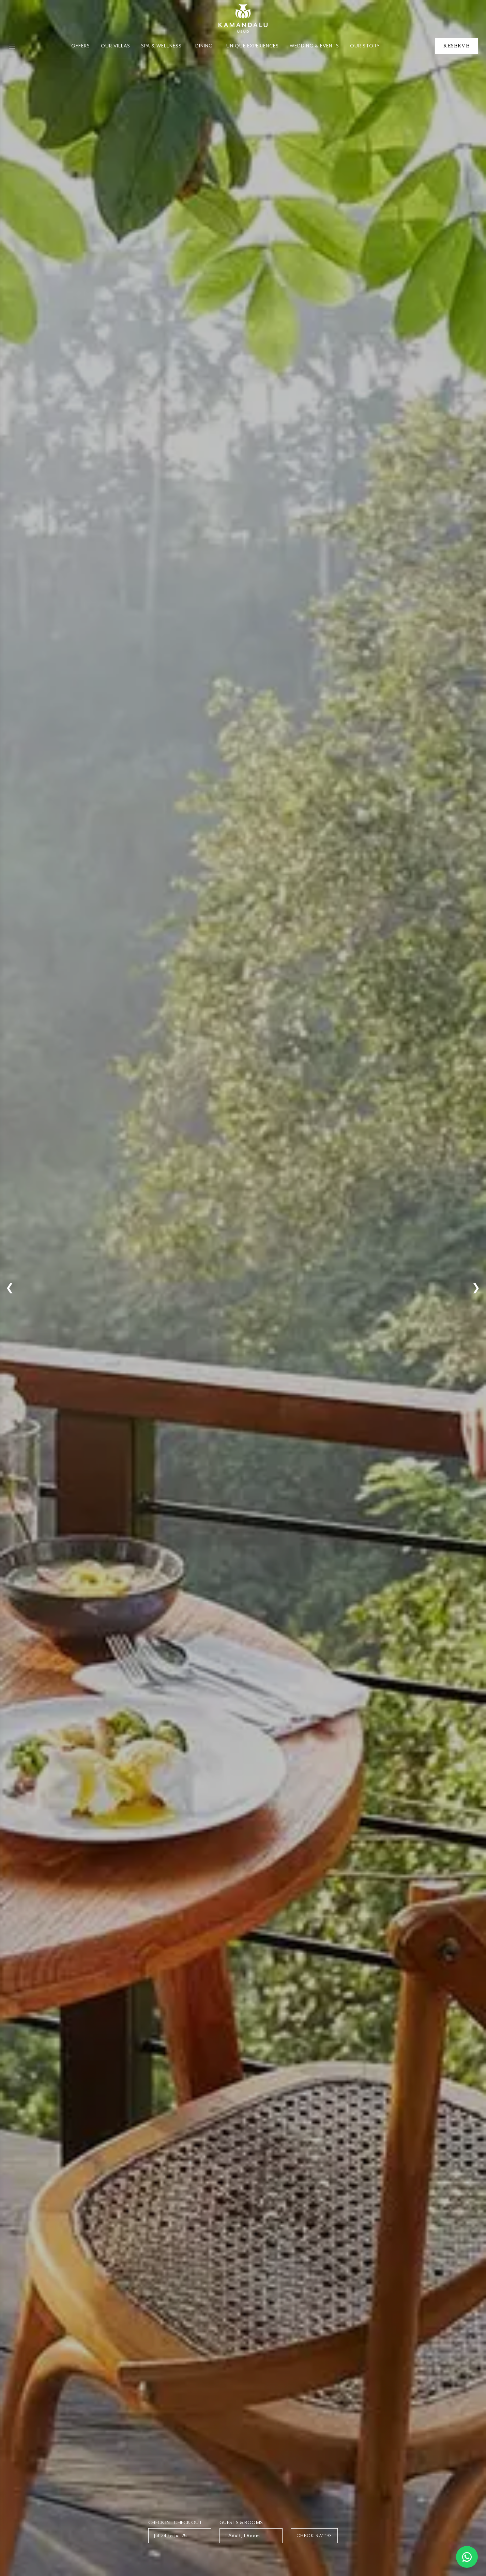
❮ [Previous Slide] (9, 1288)
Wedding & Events (314, 46)
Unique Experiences (252, 46)
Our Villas (115, 46)
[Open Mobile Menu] (12, 46)
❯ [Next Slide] (476, 1288)
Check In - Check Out (175, 2523)
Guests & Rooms (241, 2523)
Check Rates (314, 2535)
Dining (204, 46)
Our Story (365, 46)
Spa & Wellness (161, 46)
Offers (80, 46)
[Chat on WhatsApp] (467, 2557)
